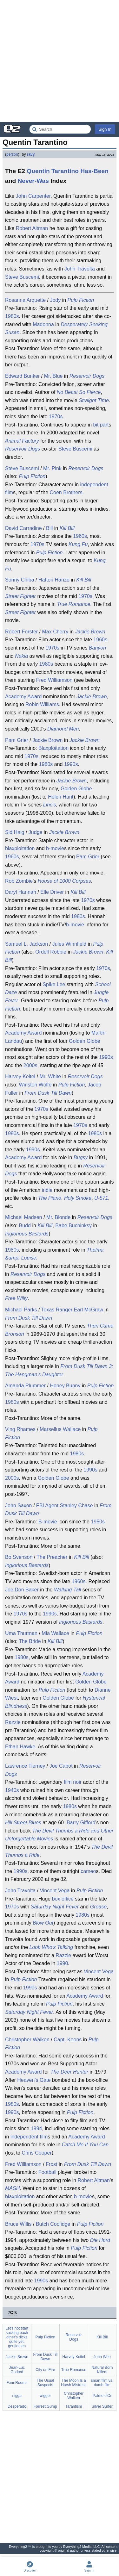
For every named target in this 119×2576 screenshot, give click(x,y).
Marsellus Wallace (60, 1429)
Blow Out (43, 1923)
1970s (56, 416)
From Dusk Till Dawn (47, 1093)
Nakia (21, 656)
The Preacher (51, 1557)
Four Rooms (16, 2382)
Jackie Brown (90, 631)
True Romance (73, 604)
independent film (29, 2136)
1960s (80, 536)
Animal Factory (22, 441)
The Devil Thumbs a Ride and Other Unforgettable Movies (59, 1835)
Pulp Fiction (81, 300)
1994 (36, 2128)
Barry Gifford (81, 1822)
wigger (45, 2395)
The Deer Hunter (69, 2072)
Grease (98, 1906)
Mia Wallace (55, 1633)
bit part (101, 424)
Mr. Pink (52, 468)
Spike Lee (54, 984)
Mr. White (50, 1076)
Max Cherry (55, 631)
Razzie (13, 1722)
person (12, 154)
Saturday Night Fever (55, 1906)
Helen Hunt (60, 797)
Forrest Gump (45, 2406)
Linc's (49, 804)
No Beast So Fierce (79, 392)
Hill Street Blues (23, 1822)
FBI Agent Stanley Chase (64, 1505)
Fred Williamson (54, 680)
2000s (30, 1065)
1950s (98, 1521)
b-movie (55, 848)
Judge (36, 832)
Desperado (17, 2406)
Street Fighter (20, 596)
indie (47, 1190)
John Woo (102, 2357)
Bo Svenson (18, 1557)
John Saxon (18, 1505)
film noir (73, 1782)
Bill (49, 528)
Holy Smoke (77, 1198)
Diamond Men (63, 728)
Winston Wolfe (35, 1084)
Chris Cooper (36, 2153)
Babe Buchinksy (73, 1225)
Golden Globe (76, 788)
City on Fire (45, 2370)
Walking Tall (67, 1589)
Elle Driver (52, 892)
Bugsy (81, 1157)
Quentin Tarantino (53, 171)
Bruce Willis (18, 2224)
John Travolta (79, 268)
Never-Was (33, 180)
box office (63, 1898)
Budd (25, 1225)
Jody (55, 300)
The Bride (30, 1641)
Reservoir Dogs (86, 376)
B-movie (47, 1521)
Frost (51, 2164)
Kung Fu (78, 544)
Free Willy (16, 1298)
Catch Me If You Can (85, 2144)
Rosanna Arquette (25, 300)
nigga (17, 2395)
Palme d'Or (102, 2395)
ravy (31, 154)
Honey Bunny (65, 1385)
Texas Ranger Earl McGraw (72, 1309)
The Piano (49, 1198)
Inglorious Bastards (27, 1233)
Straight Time (94, 400)
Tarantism (73, 2406)
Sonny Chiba (19, 579)
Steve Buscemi (22, 277)
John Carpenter (33, 196)
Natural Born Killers (102, 2369)
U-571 (101, 1198)
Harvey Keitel (20, 1076)
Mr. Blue (53, 376)
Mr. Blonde (58, 1217)
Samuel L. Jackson (26, 944)
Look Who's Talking (51, 1947)
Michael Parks (21, 1309)
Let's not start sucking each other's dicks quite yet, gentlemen (16, 2337)
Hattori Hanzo (53, 579)
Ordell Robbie (50, 952)
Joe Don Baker (22, 1589)
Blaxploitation (53, 748)
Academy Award (23, 696)
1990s (71, 764)
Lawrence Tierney (25, 1766)
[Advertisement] (59, 61)
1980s (12, 316)
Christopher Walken (27, 2039)
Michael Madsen (23, 1217)
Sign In (105, 129)
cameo (88, 1871)
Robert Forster (21, 631)
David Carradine (23, 528)
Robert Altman (32, 228)
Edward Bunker (22, 376)
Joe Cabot (61, 1766)
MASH (12, 2188)
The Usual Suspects (45, 2382)
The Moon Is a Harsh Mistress (73, 2382)
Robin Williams (42, 704)
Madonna (43, 324)
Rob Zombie (19, 881)
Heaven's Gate (33, 2080)
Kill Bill (67, 528)
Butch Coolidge (53, 2224)
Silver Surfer (102, 2406)
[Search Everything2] (60, 129)
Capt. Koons (68, 2039)
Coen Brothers (66, 492)
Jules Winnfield (69, 944)
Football (47, 2172)
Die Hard (100, 2240)
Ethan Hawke (20, 1746)
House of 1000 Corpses (64, 881)
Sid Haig (14, 832)
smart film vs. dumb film (102, 2382)
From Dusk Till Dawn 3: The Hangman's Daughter (59, 1370)
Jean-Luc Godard (17, 2369)
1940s (12, 1790)
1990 (62, 1963)
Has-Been (94, 171)
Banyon (97, 647)
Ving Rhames (20, 1429)
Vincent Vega (54, 1890)
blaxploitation (20, 848)
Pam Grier (16, 740)
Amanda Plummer (25, 1385)
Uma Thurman (21, 1633)
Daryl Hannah (20, 892)
